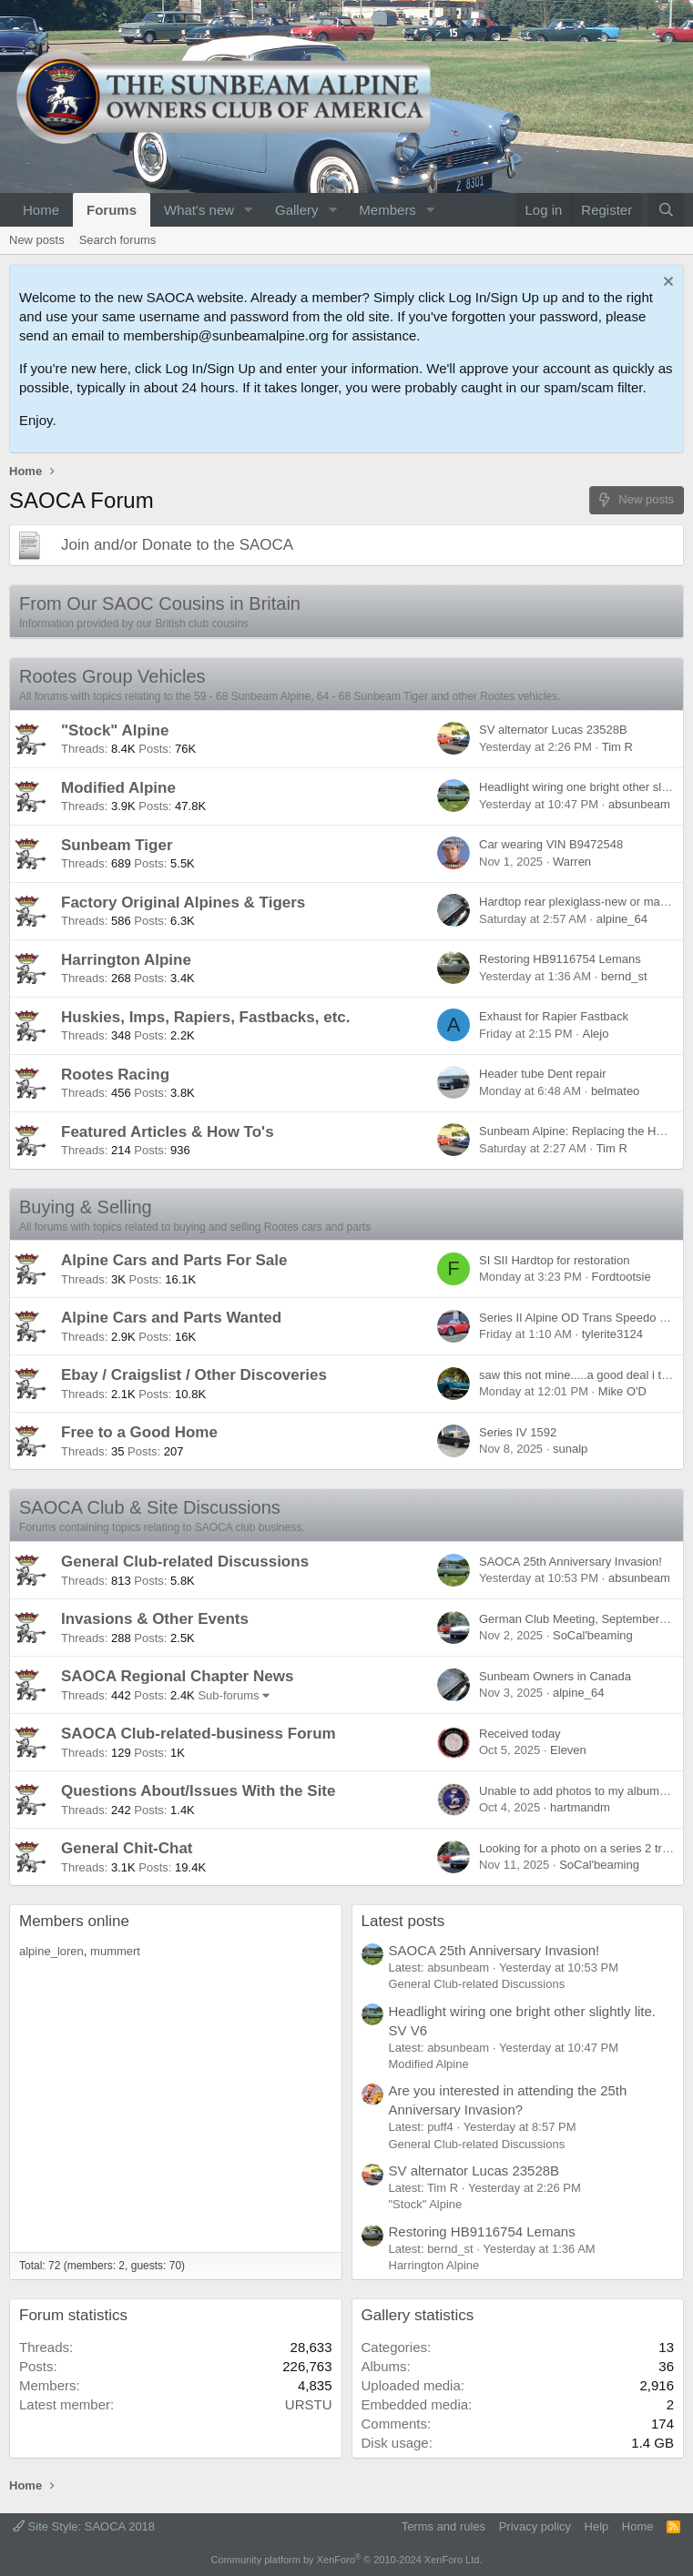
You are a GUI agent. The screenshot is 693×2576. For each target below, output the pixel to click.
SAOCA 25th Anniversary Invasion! (570, 1561)
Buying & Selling (85, 1207)
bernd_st (624, 976)
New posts (37, 240)
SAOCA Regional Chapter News (177, 1676)
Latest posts (403, 1921)
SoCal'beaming (593, 1635)
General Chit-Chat (127, 1848)
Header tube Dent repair (542, 1073)
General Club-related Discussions (185, 1561)
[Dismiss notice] (666, 283)
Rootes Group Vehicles (112, 676)
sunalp (570, 1448)
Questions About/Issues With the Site (198, 1791)
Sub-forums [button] (228, 1695)
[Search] (666, 210)
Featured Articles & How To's (167, 1132)
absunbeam (639, 804)
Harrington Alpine (126, 960)
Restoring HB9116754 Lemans (560, 959)
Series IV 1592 (517, 1432)
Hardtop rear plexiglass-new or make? (579, 901)
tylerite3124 (612, 1334)
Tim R (617, 747)
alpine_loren (51, 1951)
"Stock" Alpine (114, 730)
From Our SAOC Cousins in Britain (160, 603)
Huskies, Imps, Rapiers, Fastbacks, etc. (205, 1017)
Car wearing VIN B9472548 (551, 844)
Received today (520, 1733)
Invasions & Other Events (155, 1619)
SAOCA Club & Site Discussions (149, 1507)
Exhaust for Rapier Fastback (553, 1016)
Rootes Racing (115, 1074)
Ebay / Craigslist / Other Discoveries (194, 1375)
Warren (572, 861)
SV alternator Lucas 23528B (553, 729)
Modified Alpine (118, 787)
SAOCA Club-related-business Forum (198, 1733)
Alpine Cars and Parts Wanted (171, 1317)
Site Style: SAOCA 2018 (84, 2526)
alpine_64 (621, 919)
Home (41, 210)
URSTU (308, 2404)
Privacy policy (535, 2526)
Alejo (595, 1033)
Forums (112, 210)
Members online (74, 1921)
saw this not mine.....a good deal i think (581, 1375)
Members (387, 210)
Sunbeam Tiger (117, 845)
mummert (115, 1951)
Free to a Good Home (139, 1432)
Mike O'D (622, 1391)
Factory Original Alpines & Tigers (183, 902)
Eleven (568, 1750)
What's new (199, 210)
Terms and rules (443, 2526)
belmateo (615, 1091)
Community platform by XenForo (347, 2559)
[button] (248, 210)
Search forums (118, 240)
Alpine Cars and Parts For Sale (174, 1260)
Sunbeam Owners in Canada (555, 1676)
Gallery (297, 210)
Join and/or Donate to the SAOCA (177, 544)
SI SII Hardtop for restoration (554, 1260)
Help (597, 2526)
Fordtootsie (621, 1276)
